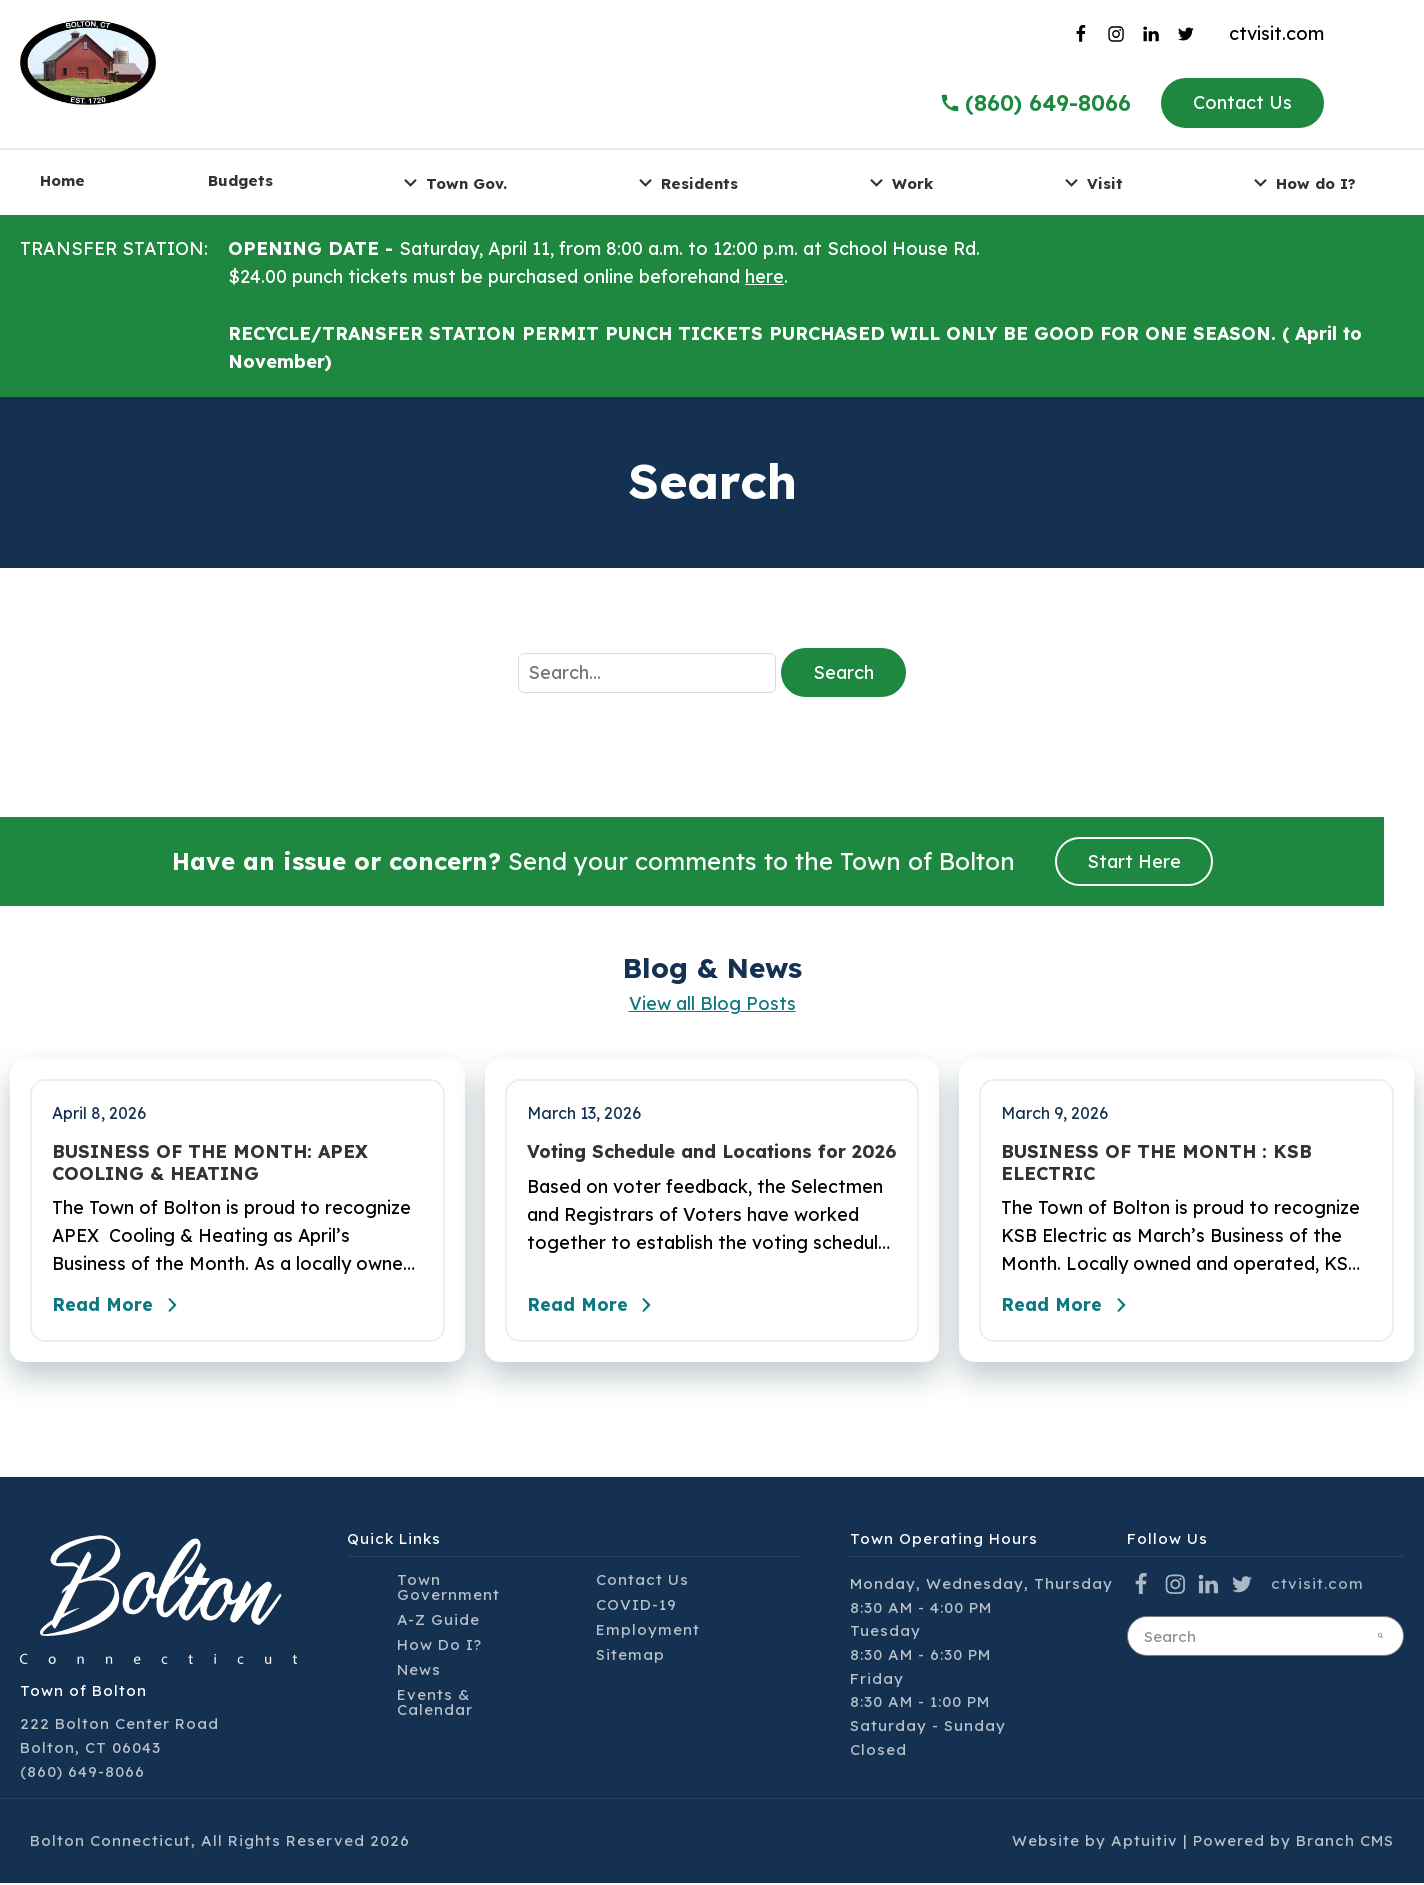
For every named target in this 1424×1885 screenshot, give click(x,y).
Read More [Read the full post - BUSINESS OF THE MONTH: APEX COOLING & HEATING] (120, 1307)
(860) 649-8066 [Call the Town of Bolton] (1035, 103)
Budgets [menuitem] (240, 180)
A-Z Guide (438, 1620)
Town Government (448, 1588)
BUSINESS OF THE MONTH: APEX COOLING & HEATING (210, 1162)
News (419, 1670)
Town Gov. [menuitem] (452, 182)
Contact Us (1242, 102)
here (764, 276)
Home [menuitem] (62, 180)
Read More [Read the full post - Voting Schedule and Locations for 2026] (595, 1307)
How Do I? (439, 1645)
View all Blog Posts (712, 1003)
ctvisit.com (1276, 33)
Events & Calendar (435, 1703)
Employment (648, 1630)
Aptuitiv (1144, 1842)
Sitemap (630, 1655)
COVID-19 (636, 1605)
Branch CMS (1345, 1842)
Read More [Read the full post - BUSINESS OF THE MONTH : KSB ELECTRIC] (1069, 1307)
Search (843, 672)
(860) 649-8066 (82, 1772)
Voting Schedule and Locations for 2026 (711, 1152)
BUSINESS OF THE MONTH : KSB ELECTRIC (1156, 1162)
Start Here (1134, 861)
